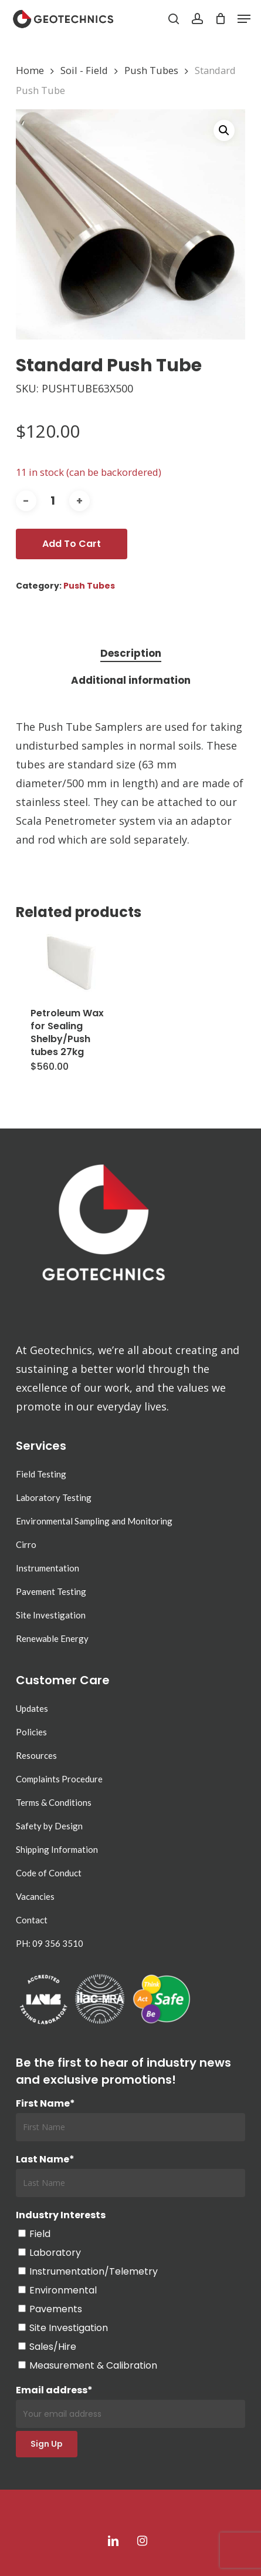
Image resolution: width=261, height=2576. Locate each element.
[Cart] (220, 19)
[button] (244, 19)
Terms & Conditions (53, 1802)
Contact (32, 1920)
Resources (36, 1755)
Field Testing (41, 1474)
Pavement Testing (51, 1591)
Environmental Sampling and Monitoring (94, 1521)
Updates (32, 1708)
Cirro (26, 1544)
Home (30, 70)
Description (130, 653)
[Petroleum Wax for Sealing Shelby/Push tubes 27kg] (73, 963)
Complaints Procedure (59, 1779)
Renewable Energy (52, 1638)
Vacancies (35, 1896)
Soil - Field (84, 70)
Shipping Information (57, 1849)
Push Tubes (151, 70)
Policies (31, 1732)
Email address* (131, 2405)
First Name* (45, 2103)
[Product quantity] (52, 501)
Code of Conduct (49, 1873)
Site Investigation (51, 1615)
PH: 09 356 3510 (49, 1943)
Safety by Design (49, 1826)
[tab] (130, 653)
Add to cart (71, 543)
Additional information (131, 680)
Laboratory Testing (53, 1497)
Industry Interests (61, 2215)
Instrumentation (47, 1568)
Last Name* (45, 2159)
